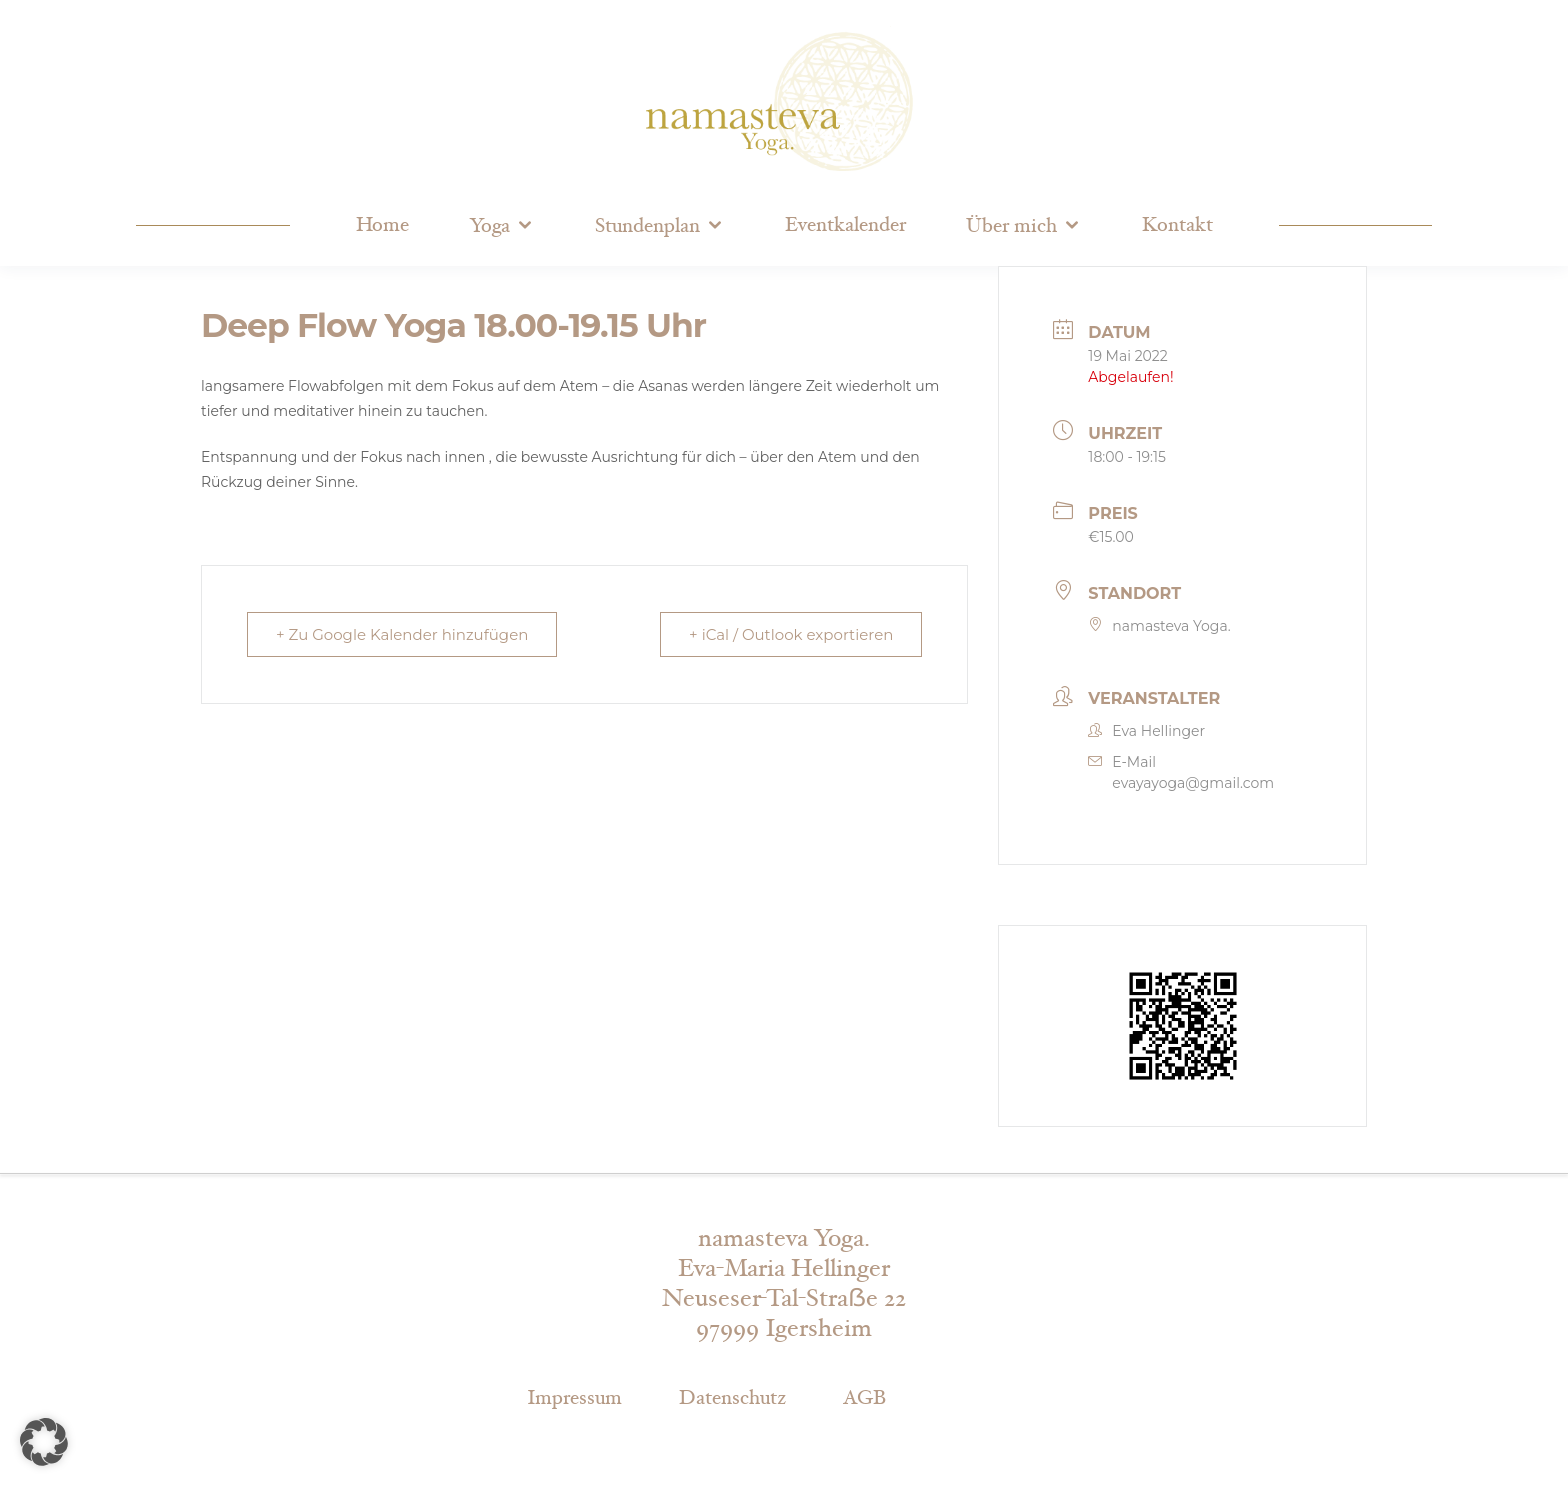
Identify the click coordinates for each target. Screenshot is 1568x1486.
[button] (44, 1442)
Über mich (1011, 226)
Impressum (574, 1398)
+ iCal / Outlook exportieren (791, 634)
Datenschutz (732, 1398)
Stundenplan (647, 226)
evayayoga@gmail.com (1193, 783)
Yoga (489, 226)
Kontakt (1177, 225)
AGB (864, 1398)
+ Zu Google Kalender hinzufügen (402, 634)
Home (382, 225)
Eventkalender (845, 225)
